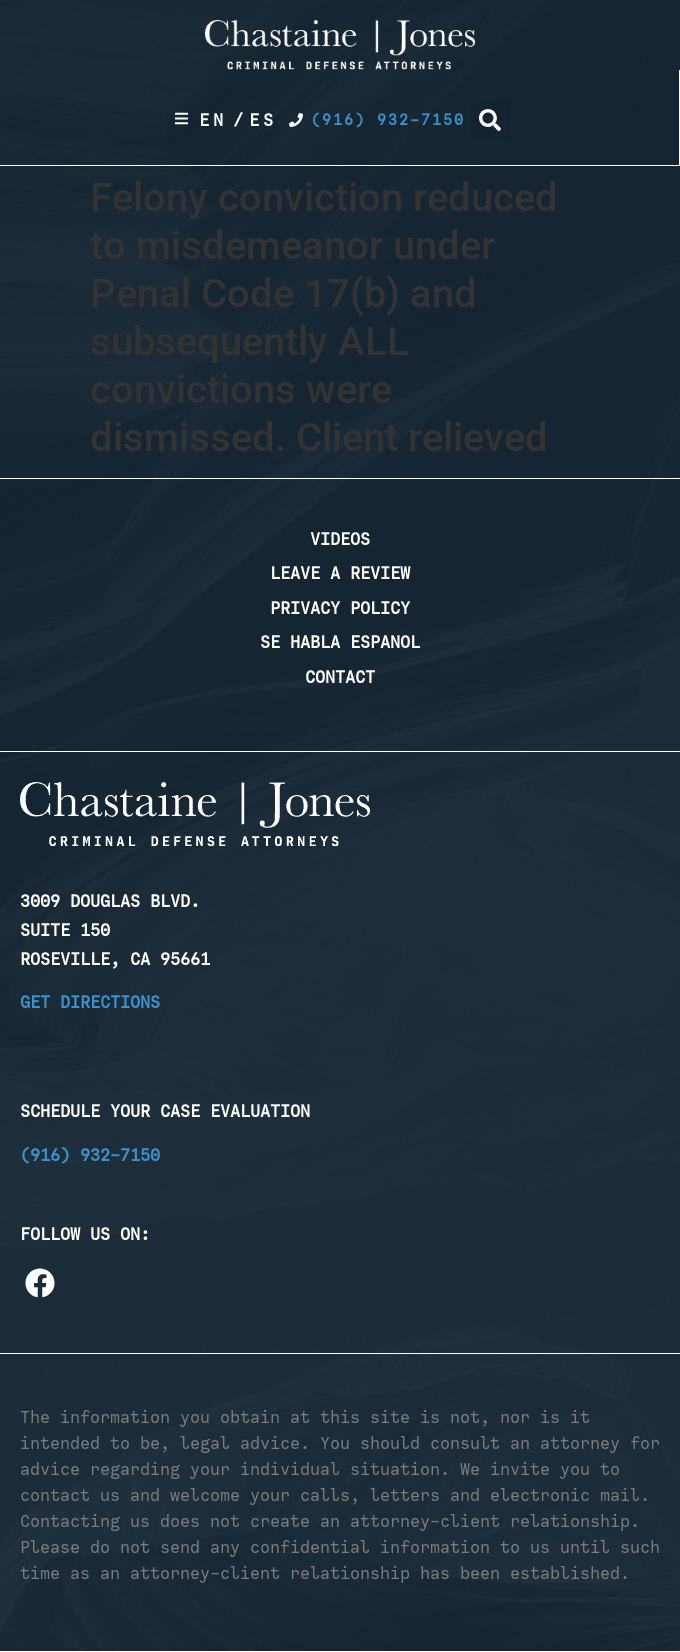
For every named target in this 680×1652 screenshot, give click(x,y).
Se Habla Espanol (340, 642)
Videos (340, 539)
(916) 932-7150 (90, 1155)
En (213, 120)
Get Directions (90, 1002)
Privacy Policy (340, 608)
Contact (340, 677)
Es (263, 120)
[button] (490, 120)
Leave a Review (340, 573)
